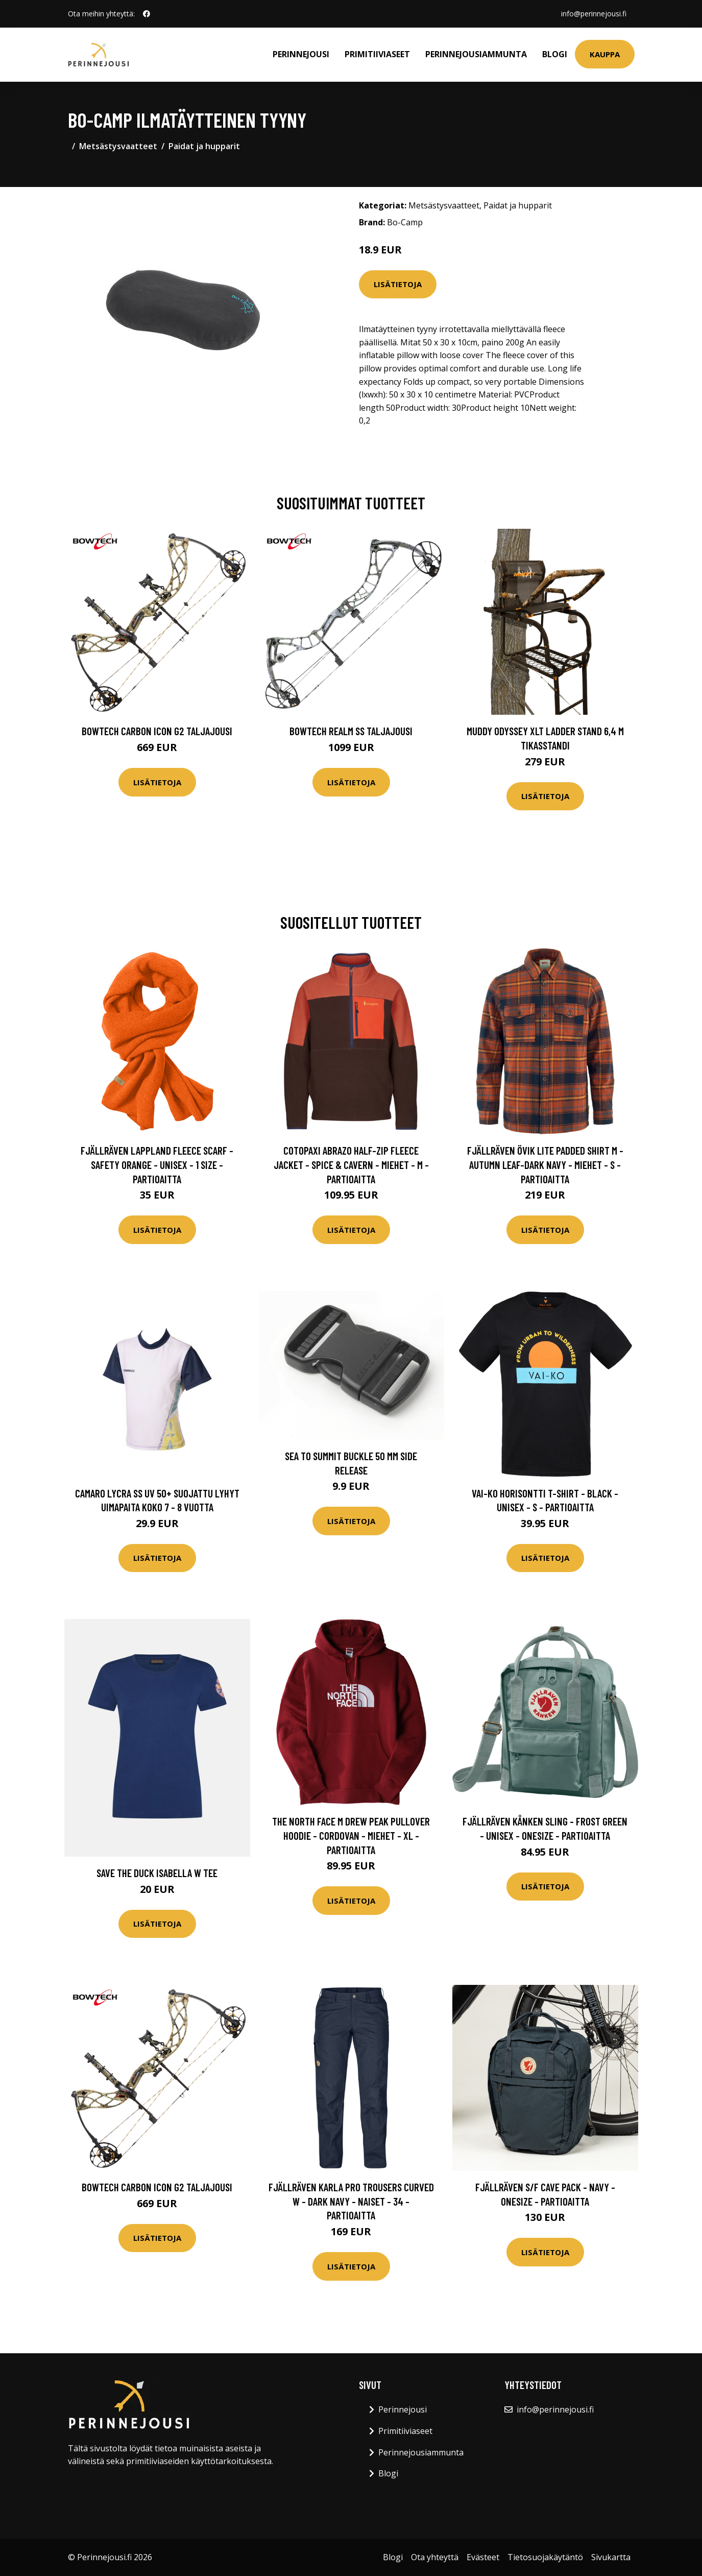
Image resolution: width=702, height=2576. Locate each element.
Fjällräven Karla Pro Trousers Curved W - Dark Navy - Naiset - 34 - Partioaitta (351, 2201)
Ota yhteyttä (434, 2557)
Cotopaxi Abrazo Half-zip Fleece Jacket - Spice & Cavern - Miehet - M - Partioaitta (351, 1164)
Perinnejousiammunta (476, 54)
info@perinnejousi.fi (593, 13)
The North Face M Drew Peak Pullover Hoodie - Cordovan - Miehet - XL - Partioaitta (351, 1835)
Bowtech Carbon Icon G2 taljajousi (157, 730)
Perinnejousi (301, 54)
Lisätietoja (398, 284)
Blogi (554, 54)
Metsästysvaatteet (118, 146)
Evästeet (483, 2557)
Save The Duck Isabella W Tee (156, 1872)
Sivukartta (611, 2557)
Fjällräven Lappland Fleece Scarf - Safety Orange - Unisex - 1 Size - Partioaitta (157, 1164)
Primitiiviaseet (377, 54)
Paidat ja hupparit (204, 146)
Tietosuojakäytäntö (545, 2557)
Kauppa (605, 54)
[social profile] (146, 14)
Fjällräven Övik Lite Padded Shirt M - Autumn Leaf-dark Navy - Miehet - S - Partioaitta (545, 1164)
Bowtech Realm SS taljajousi (351, 730)
